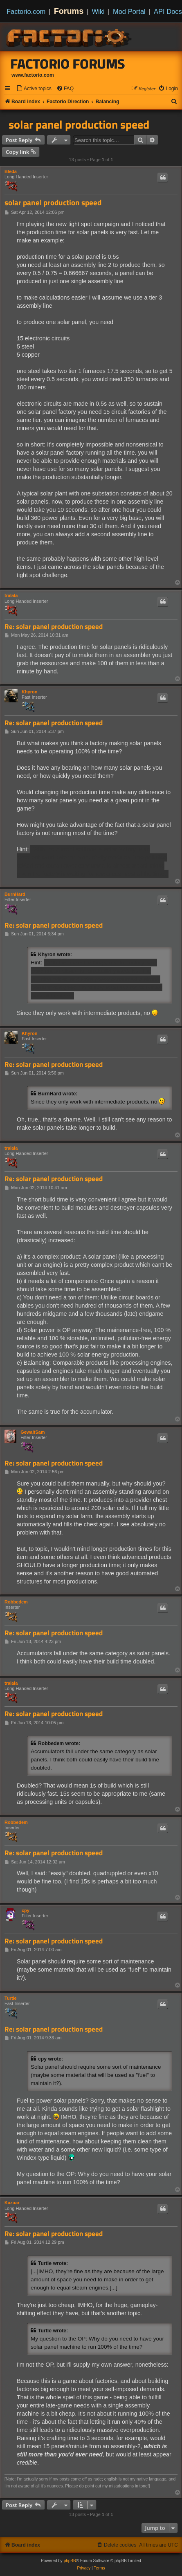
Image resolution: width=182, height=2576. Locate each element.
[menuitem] (34, 88)
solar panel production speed (79, 124)
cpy (25, 1910)
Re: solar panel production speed (53, 626)
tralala (11, 595)
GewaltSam (32, 1432)
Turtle (10, 1998)
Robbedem (16, 1601)
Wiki (98, 11)
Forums (69, 11)
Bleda (10, 171)
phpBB (70, 2560)
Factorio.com (26, 11)
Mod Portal (129, 11)
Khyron (30, 691)
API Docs (168, 11)
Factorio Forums (68, 63)
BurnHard (14, 894)
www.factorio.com (32, 75)
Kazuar (12, 2202)
